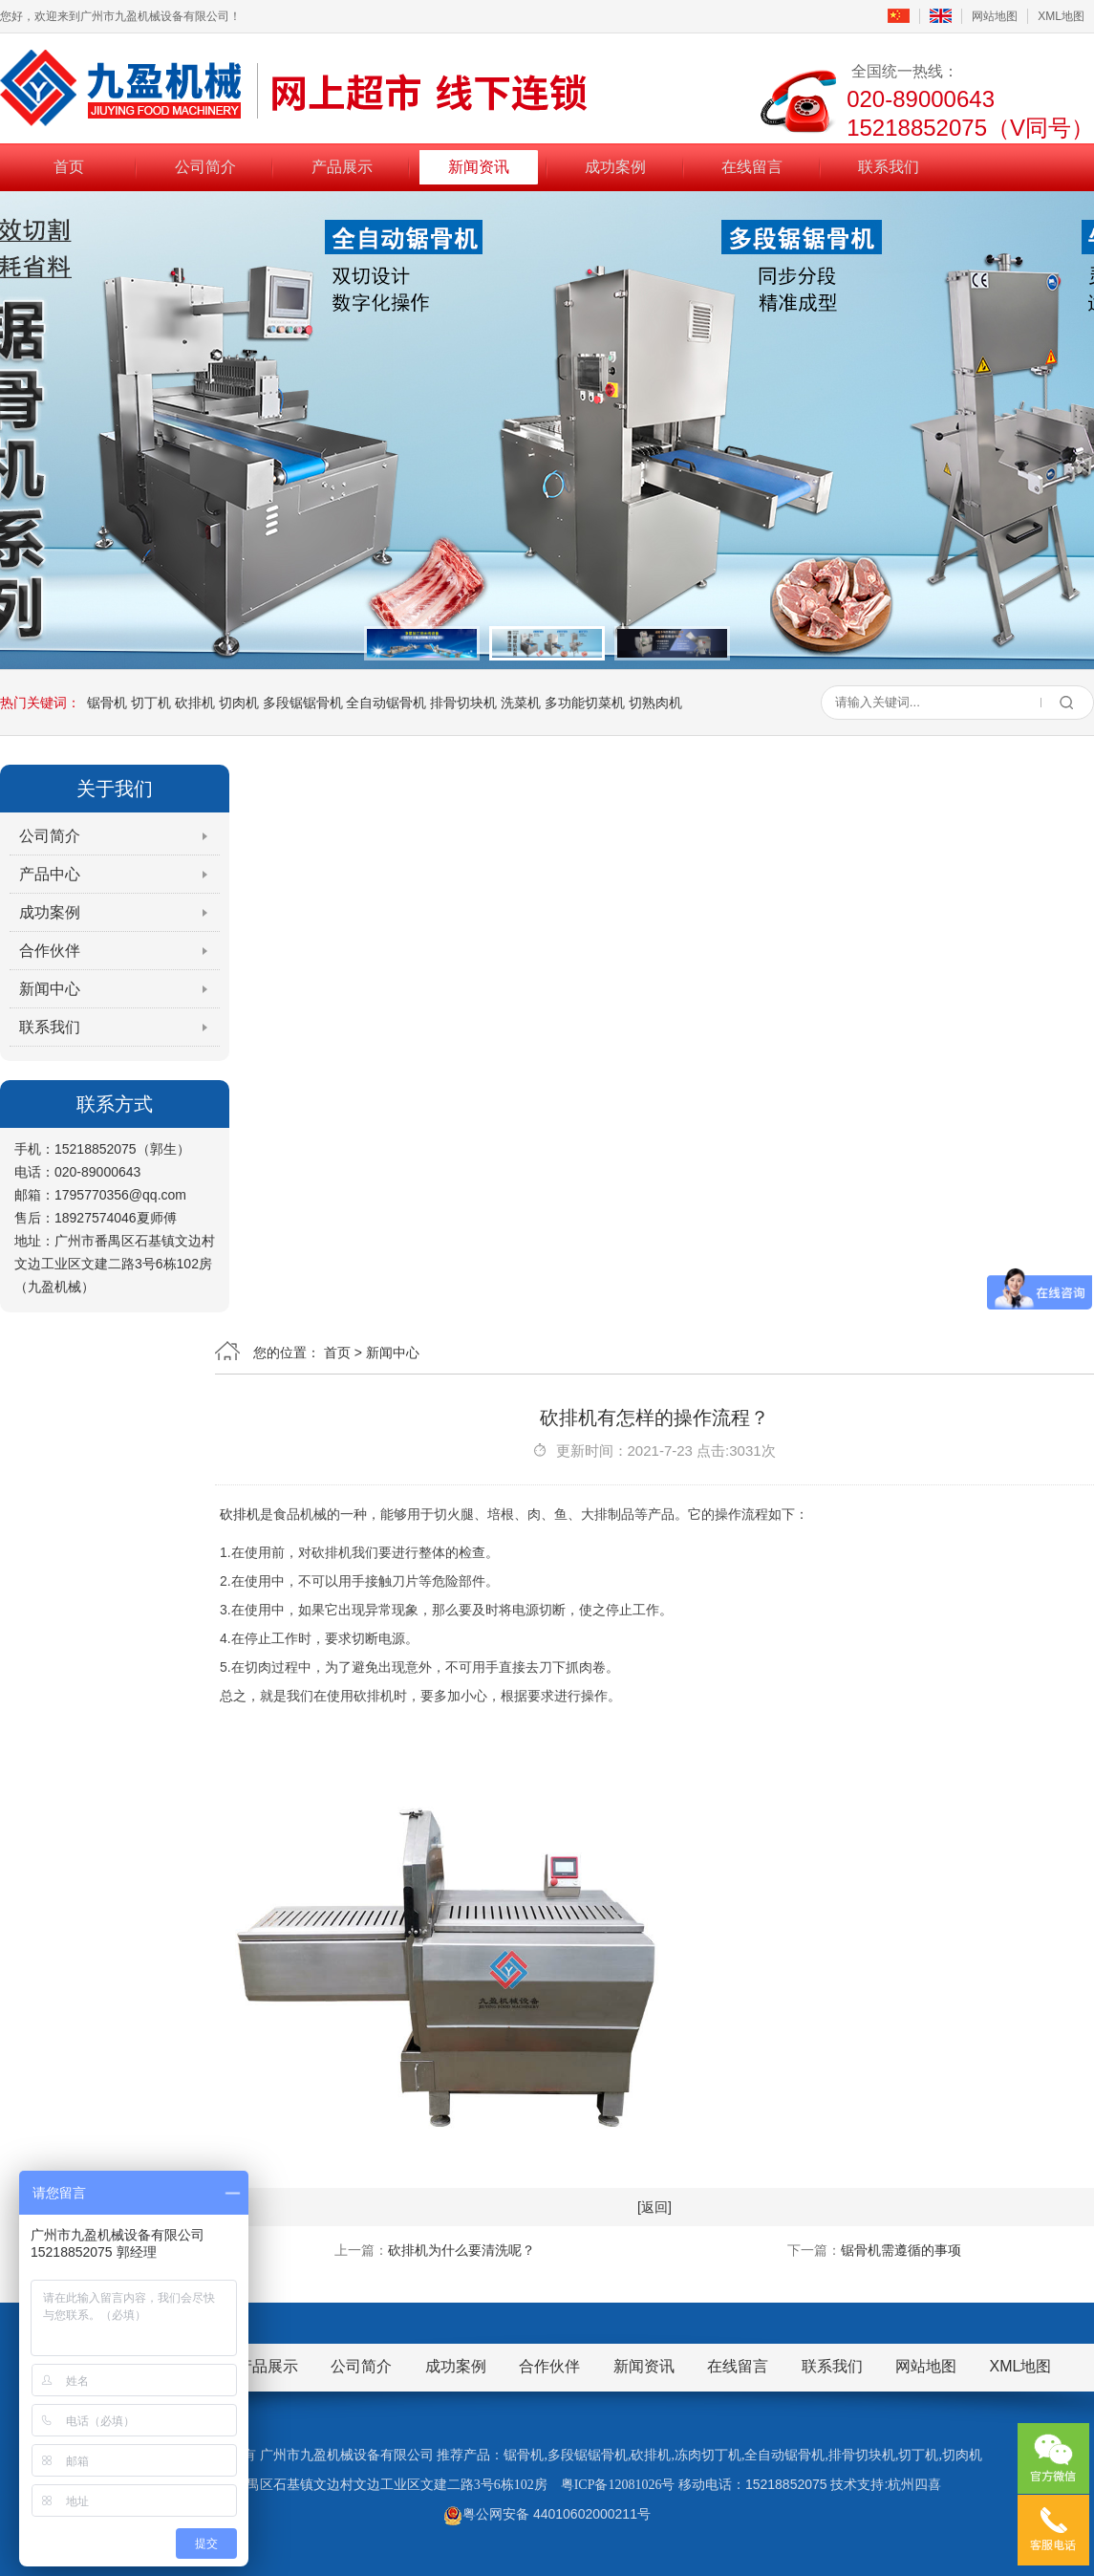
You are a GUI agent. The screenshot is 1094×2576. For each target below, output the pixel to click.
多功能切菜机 (585, 702)
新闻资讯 (478, 166)
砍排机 (195, 702)
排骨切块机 (463, 702)
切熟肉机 (655, 702)
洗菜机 (521, 702)
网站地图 (995, 16)
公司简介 (205, 166)
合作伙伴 (49, 950)
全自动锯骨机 (386, 702)
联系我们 (888, 166)
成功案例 (615, 166)
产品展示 (342, 166)
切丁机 (151, 702)
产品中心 (49, 874)
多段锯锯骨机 (303, 702)
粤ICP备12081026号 (618, 2485)
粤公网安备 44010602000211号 (547, 2514)
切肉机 (239, 702)
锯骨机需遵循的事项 (901, 2250)
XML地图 (1061, 16)
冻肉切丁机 (708, 2455)
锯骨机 (107, 702)
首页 (69, 166)
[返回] (654, 2207)
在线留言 (752, 166)
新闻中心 (49, 989)
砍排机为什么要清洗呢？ (461, 2250)
